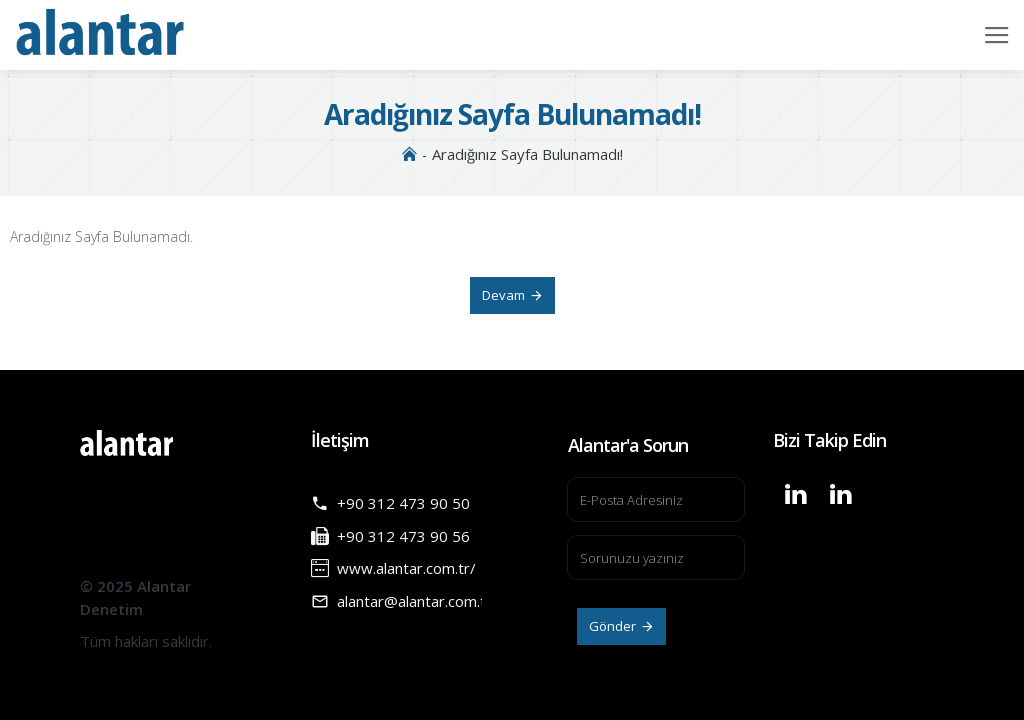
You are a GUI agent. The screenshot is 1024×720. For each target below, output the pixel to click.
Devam (503, 295)
